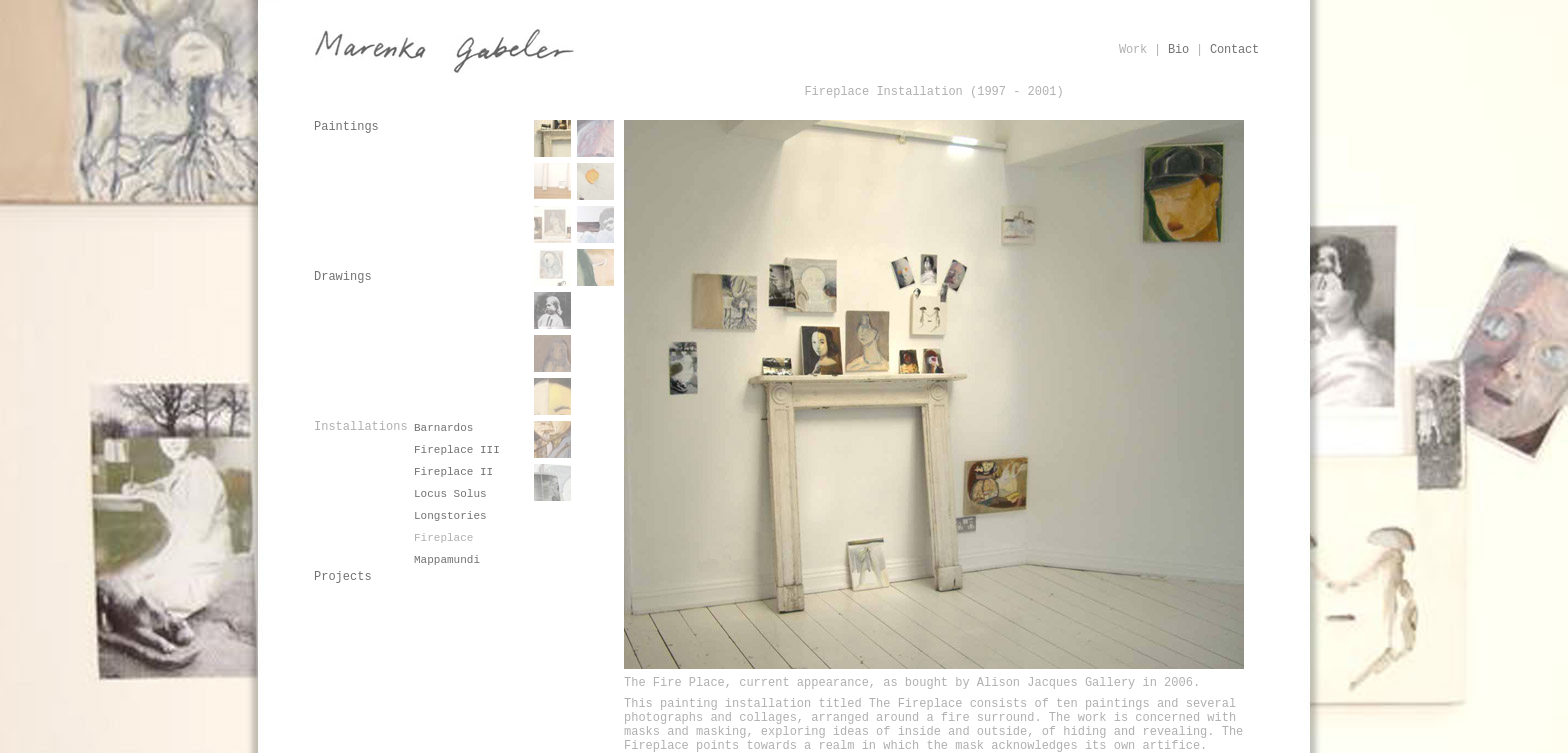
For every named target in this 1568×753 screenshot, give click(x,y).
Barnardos (443, 428)
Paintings (346, 127)
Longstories (450, 516)
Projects (343, 577)
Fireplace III (457, 450)
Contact (1234, 50)
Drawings (343, 277)
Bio (1178, 50)
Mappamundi (447, 560)
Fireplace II (453, 472)
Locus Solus (450, 494)
